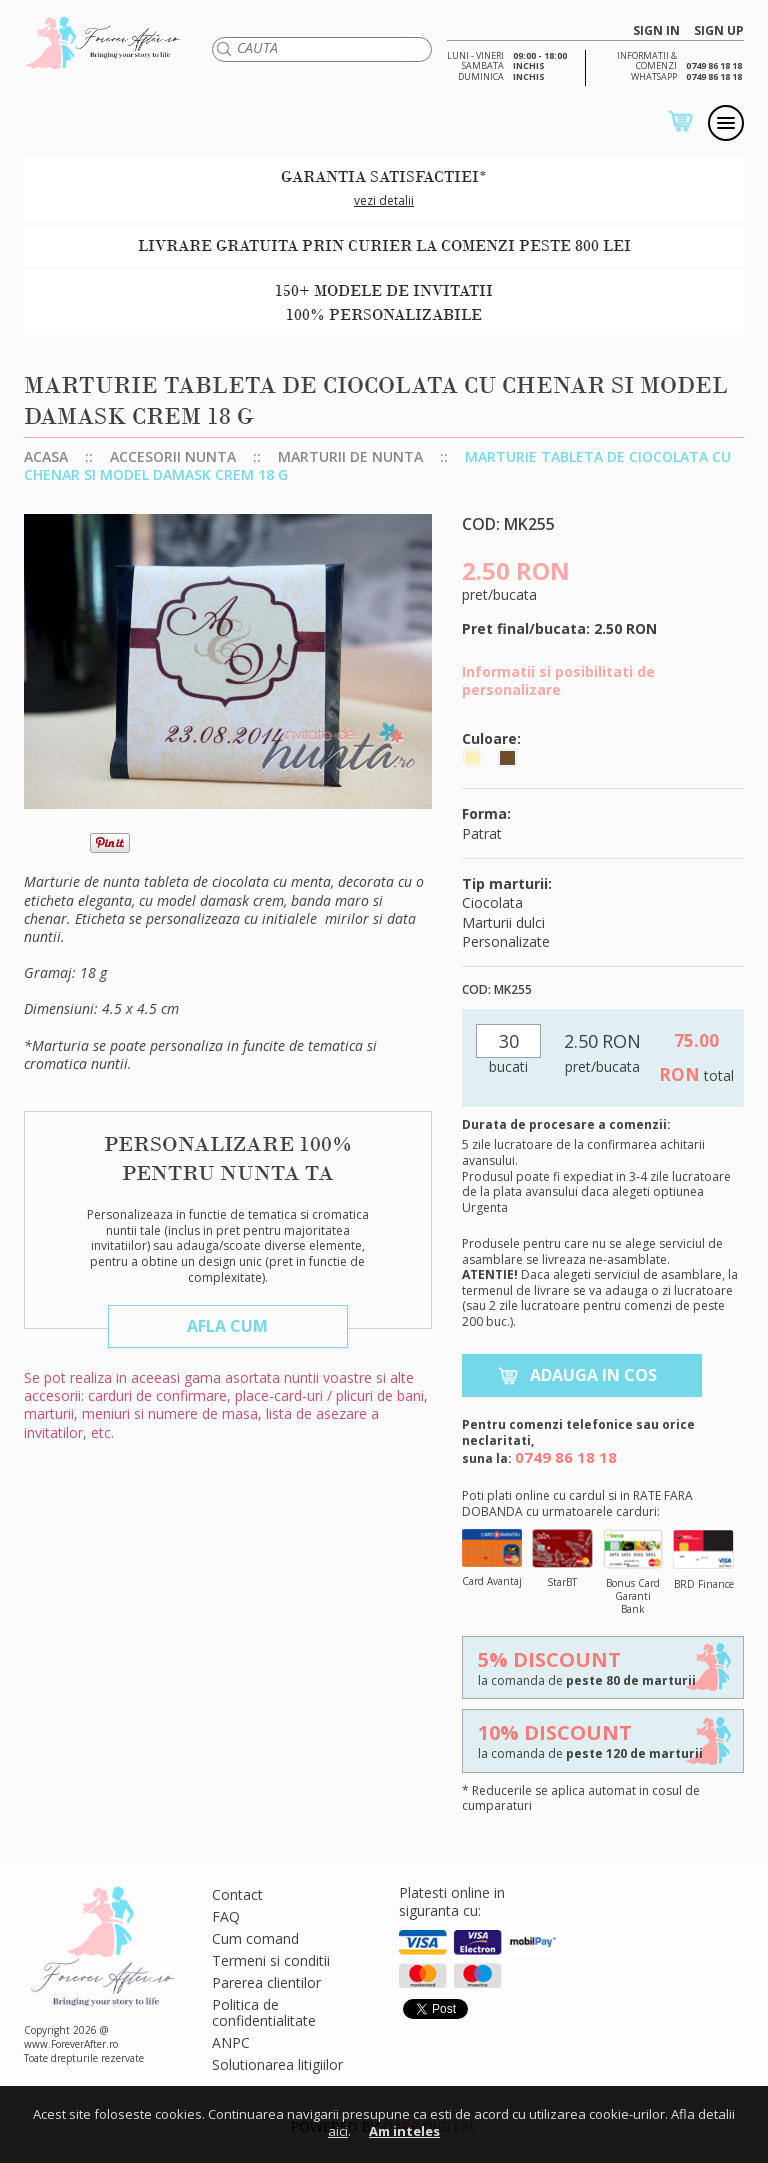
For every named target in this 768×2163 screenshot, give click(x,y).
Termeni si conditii (271, 1960)
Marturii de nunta (350, 456)
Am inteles (404, 2131)
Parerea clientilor (266, 1982)
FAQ (226, 1916)
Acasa (46, 456)
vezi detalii (384, 200)
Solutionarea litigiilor (277, 2064)
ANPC (231, 2042)
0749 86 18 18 (566, 1457)
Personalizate (506, 941)
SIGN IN (656, 31)
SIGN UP (719, 31)
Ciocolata (492, 902)
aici (338, 2131)
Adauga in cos (593, 1375)
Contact (237, 1894)
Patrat (482, 833)
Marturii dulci (503, 922)
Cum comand (255, 1938)
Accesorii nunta (173, 456)
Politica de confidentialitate (264, 2012)
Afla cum (227, 1326)
